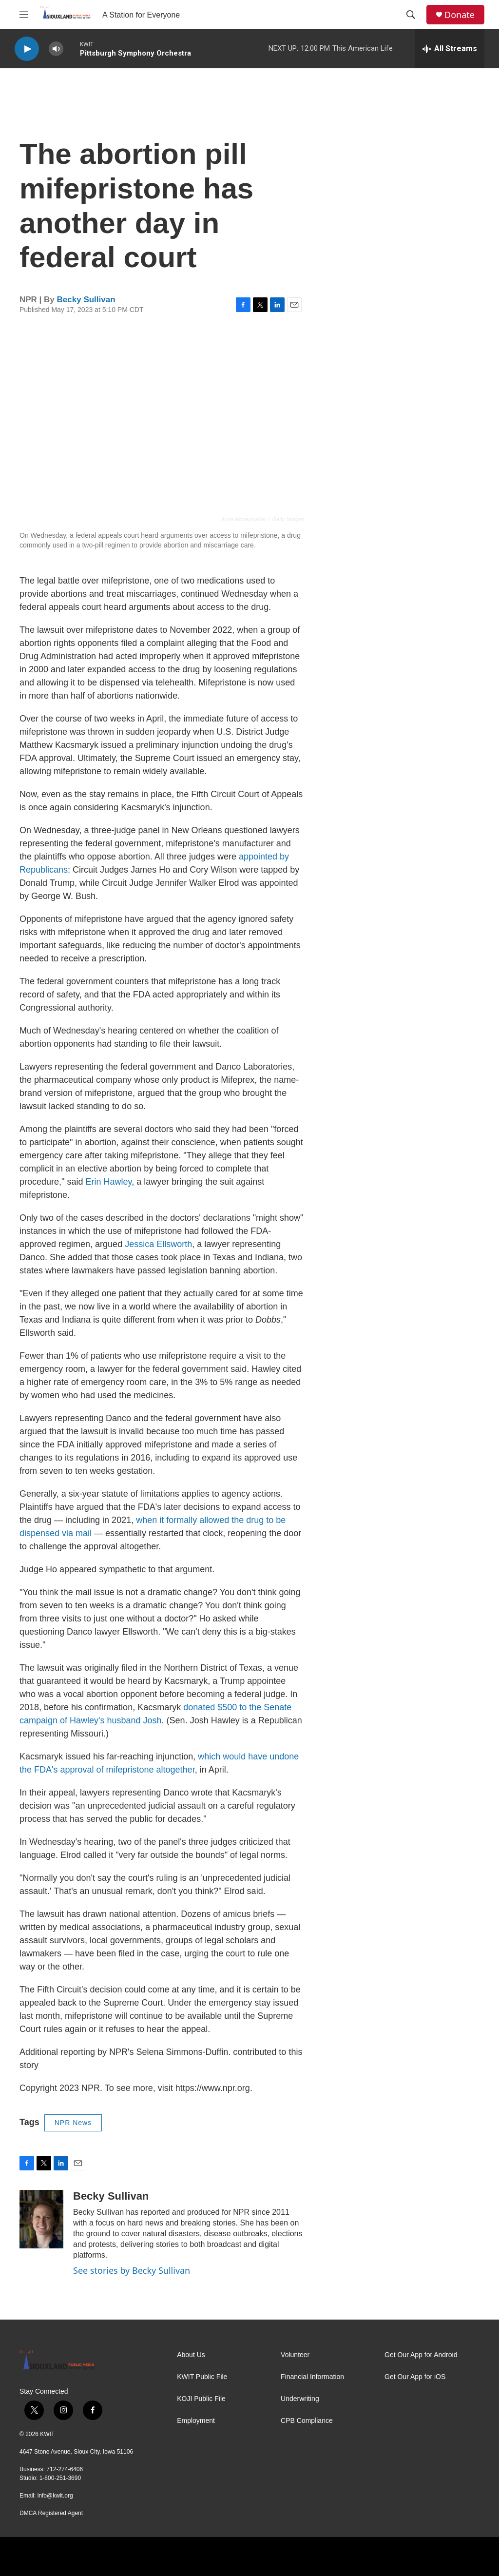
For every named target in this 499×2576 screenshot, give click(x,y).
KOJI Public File (201, 2398)
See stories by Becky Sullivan (131, 2270)
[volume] (56, 49)
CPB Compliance (307, 2420)
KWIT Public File (202, 2377)
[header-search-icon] (411, 14)
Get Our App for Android (420, 2355)
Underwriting (300, 2398)
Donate (459, 15)
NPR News (73, 2123)
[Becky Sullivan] (41, 2219)
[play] (27, 49)
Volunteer (295, 2355)
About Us (191, 2355)
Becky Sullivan (86, 299)
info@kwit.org (55, 2495)
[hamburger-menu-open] (24, 14)
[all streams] (449, 48)
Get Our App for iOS (414, 2377)
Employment (196, 2420)
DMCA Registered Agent (51, 2513)
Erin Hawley (108, 1182)
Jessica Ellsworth (158, 1244)
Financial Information (312, 2377)
